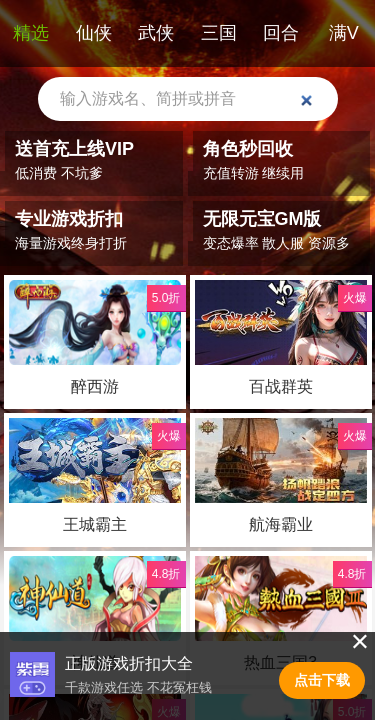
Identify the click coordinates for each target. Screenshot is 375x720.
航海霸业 (280, 524)
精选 (31, 33)
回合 (281, 33)
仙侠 (94, 33)
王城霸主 (95, 524)
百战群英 (280, 386)
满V (344, 33)
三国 (219, 33)
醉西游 (95, 386)
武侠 (156, 33)
